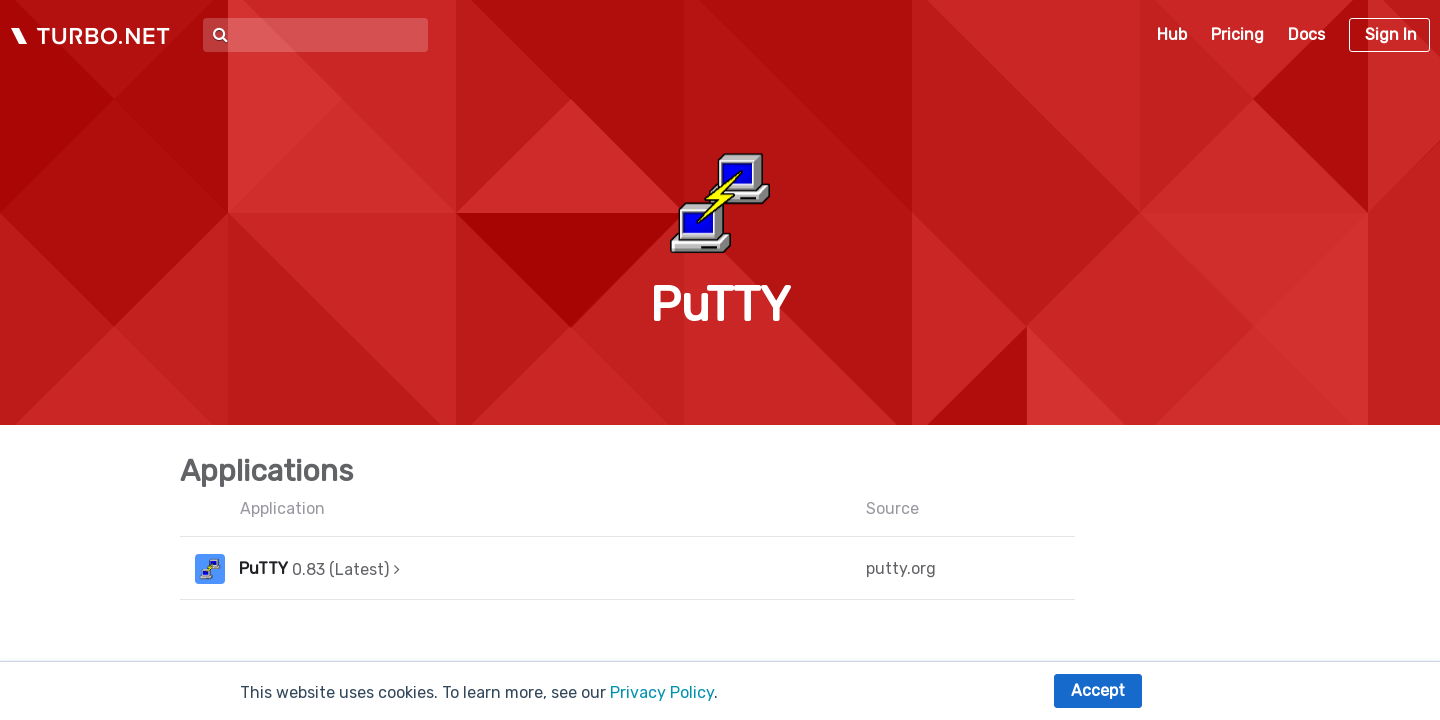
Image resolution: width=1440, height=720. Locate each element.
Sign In (1391, 34)
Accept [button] (1098, 690)
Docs (1306, 34)
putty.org (901, 568)
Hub (1172, 34)
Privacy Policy (662, 692)
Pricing (1237, 34)
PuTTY (263, 568)
